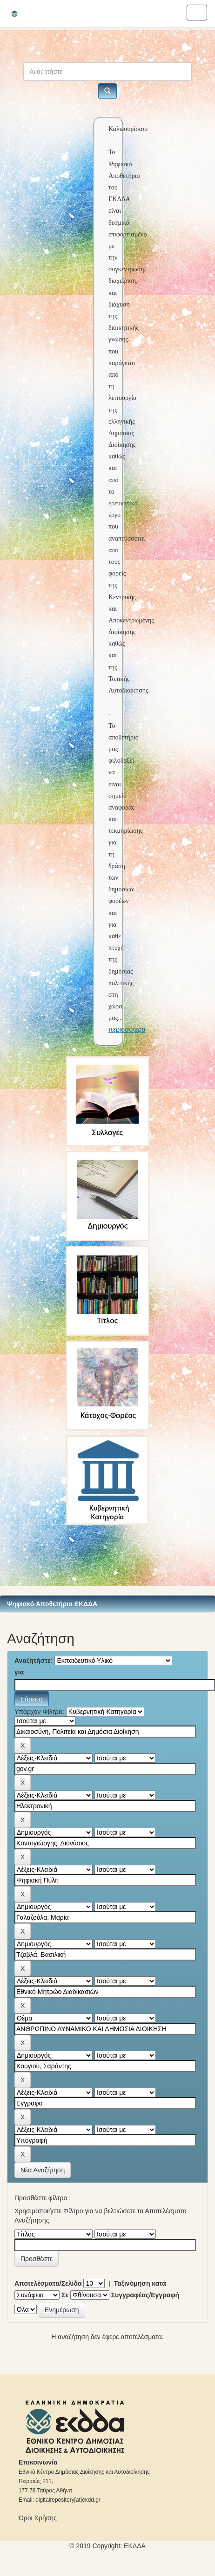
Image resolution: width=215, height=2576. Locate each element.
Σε (64, 2295)
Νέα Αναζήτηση (42, 2170)
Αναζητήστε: (33, 1660)
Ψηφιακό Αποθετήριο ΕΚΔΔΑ (52, 1604)
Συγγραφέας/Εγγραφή (145, 2295)
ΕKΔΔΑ (135, 2546)
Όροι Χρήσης (38, 2518)
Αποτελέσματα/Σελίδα (48, 2283)
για (19, 1672)
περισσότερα (127, 1029)
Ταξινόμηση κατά (140, 2283)
